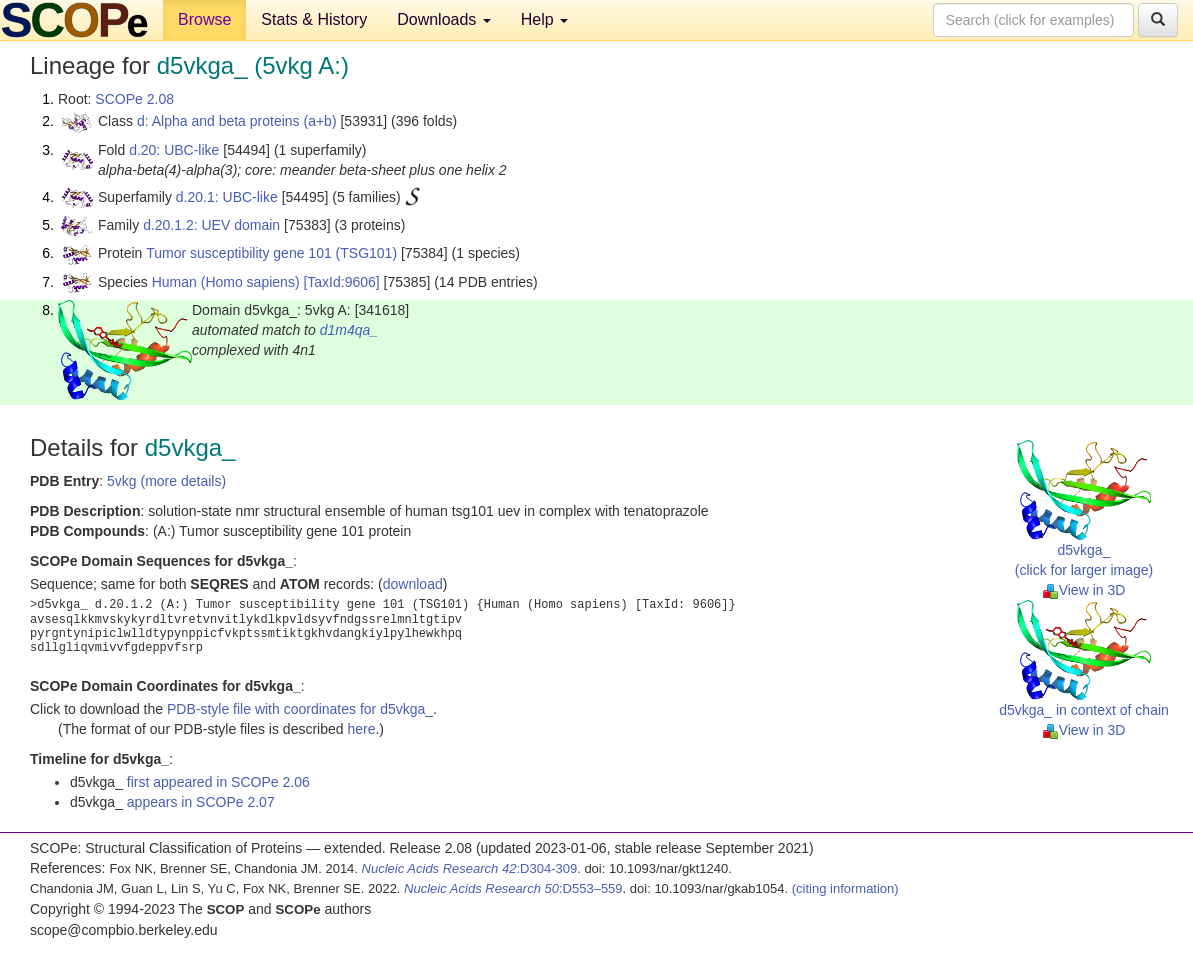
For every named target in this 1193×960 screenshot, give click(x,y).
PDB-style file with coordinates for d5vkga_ (300, 709)
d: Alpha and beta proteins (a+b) (237, 121)
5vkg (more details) (166, 481)
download (413, 584)
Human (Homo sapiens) (226, 282)
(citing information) (845, 888)
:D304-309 (470, 868)
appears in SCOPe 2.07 (201, 802)
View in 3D (1084, 590)
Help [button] (544, 19)
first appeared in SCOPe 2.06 (218, 782)
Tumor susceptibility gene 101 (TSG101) (271, 253)
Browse (204, 19)
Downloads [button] (444, 19)
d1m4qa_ (349, 330)
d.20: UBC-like (174, 150)
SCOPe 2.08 (134, 99)
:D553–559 (513, 888)
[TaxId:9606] (341, 282)
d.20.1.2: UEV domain (211, 225)
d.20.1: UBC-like (227, 197)
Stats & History (314, 19)
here (361, 729)
